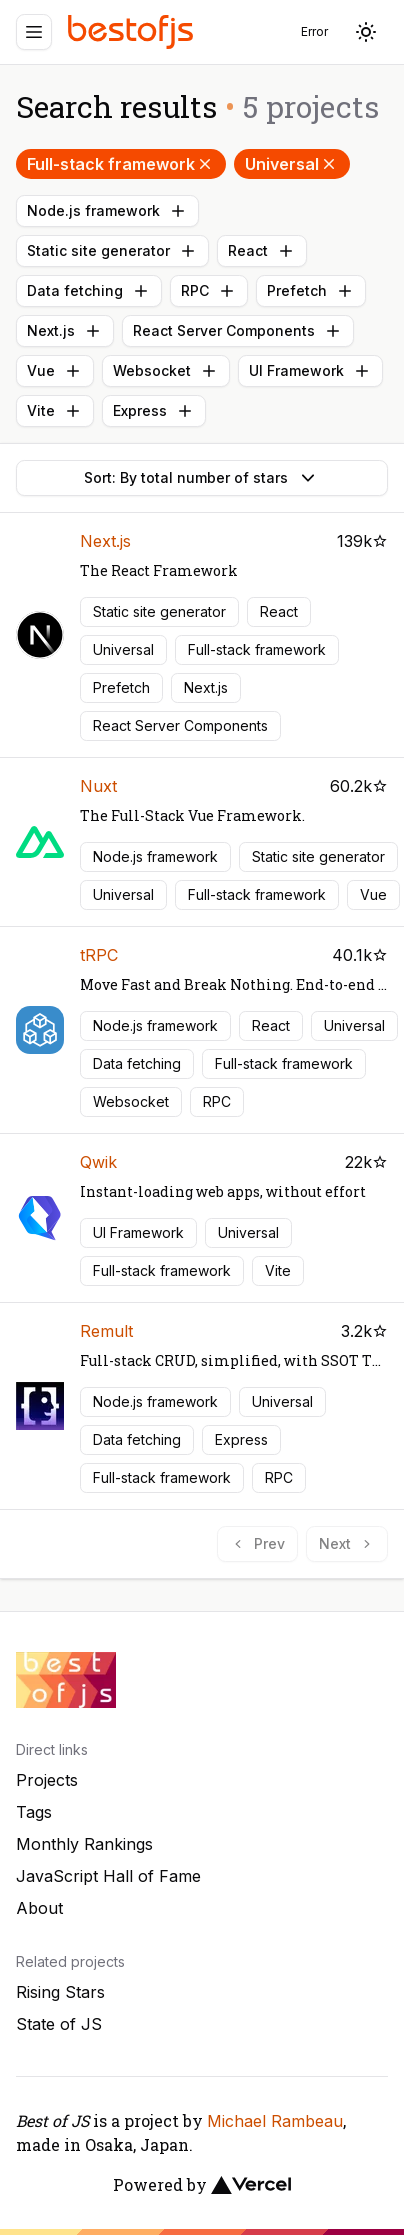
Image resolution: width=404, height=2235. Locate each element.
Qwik (98, 1162)
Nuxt (98, 786)
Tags (34, 1812)
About (39, 1908)
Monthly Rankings (84, 1844)
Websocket (166, 371)
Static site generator (112, 251)
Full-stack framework (121, 164)
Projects (47, 1780)
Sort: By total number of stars (202, 478)
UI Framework (310, 371)
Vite (55, 411)
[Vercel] (251, 2185)
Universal (292, 164)
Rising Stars (60, 1992)
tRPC (99, 955)
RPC (209, 291)
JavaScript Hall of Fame (108, 1876)
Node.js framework (107, 211)
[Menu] (34, 32)
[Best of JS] (133, 31)
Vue (55, 371)
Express (154, 411)
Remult (106, 1331)
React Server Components (238, 331)
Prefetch (311, 291)
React (262, 251)
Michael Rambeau (275, 2121)
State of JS (59, 2024)
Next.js (65, 331)
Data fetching (89, 291)
